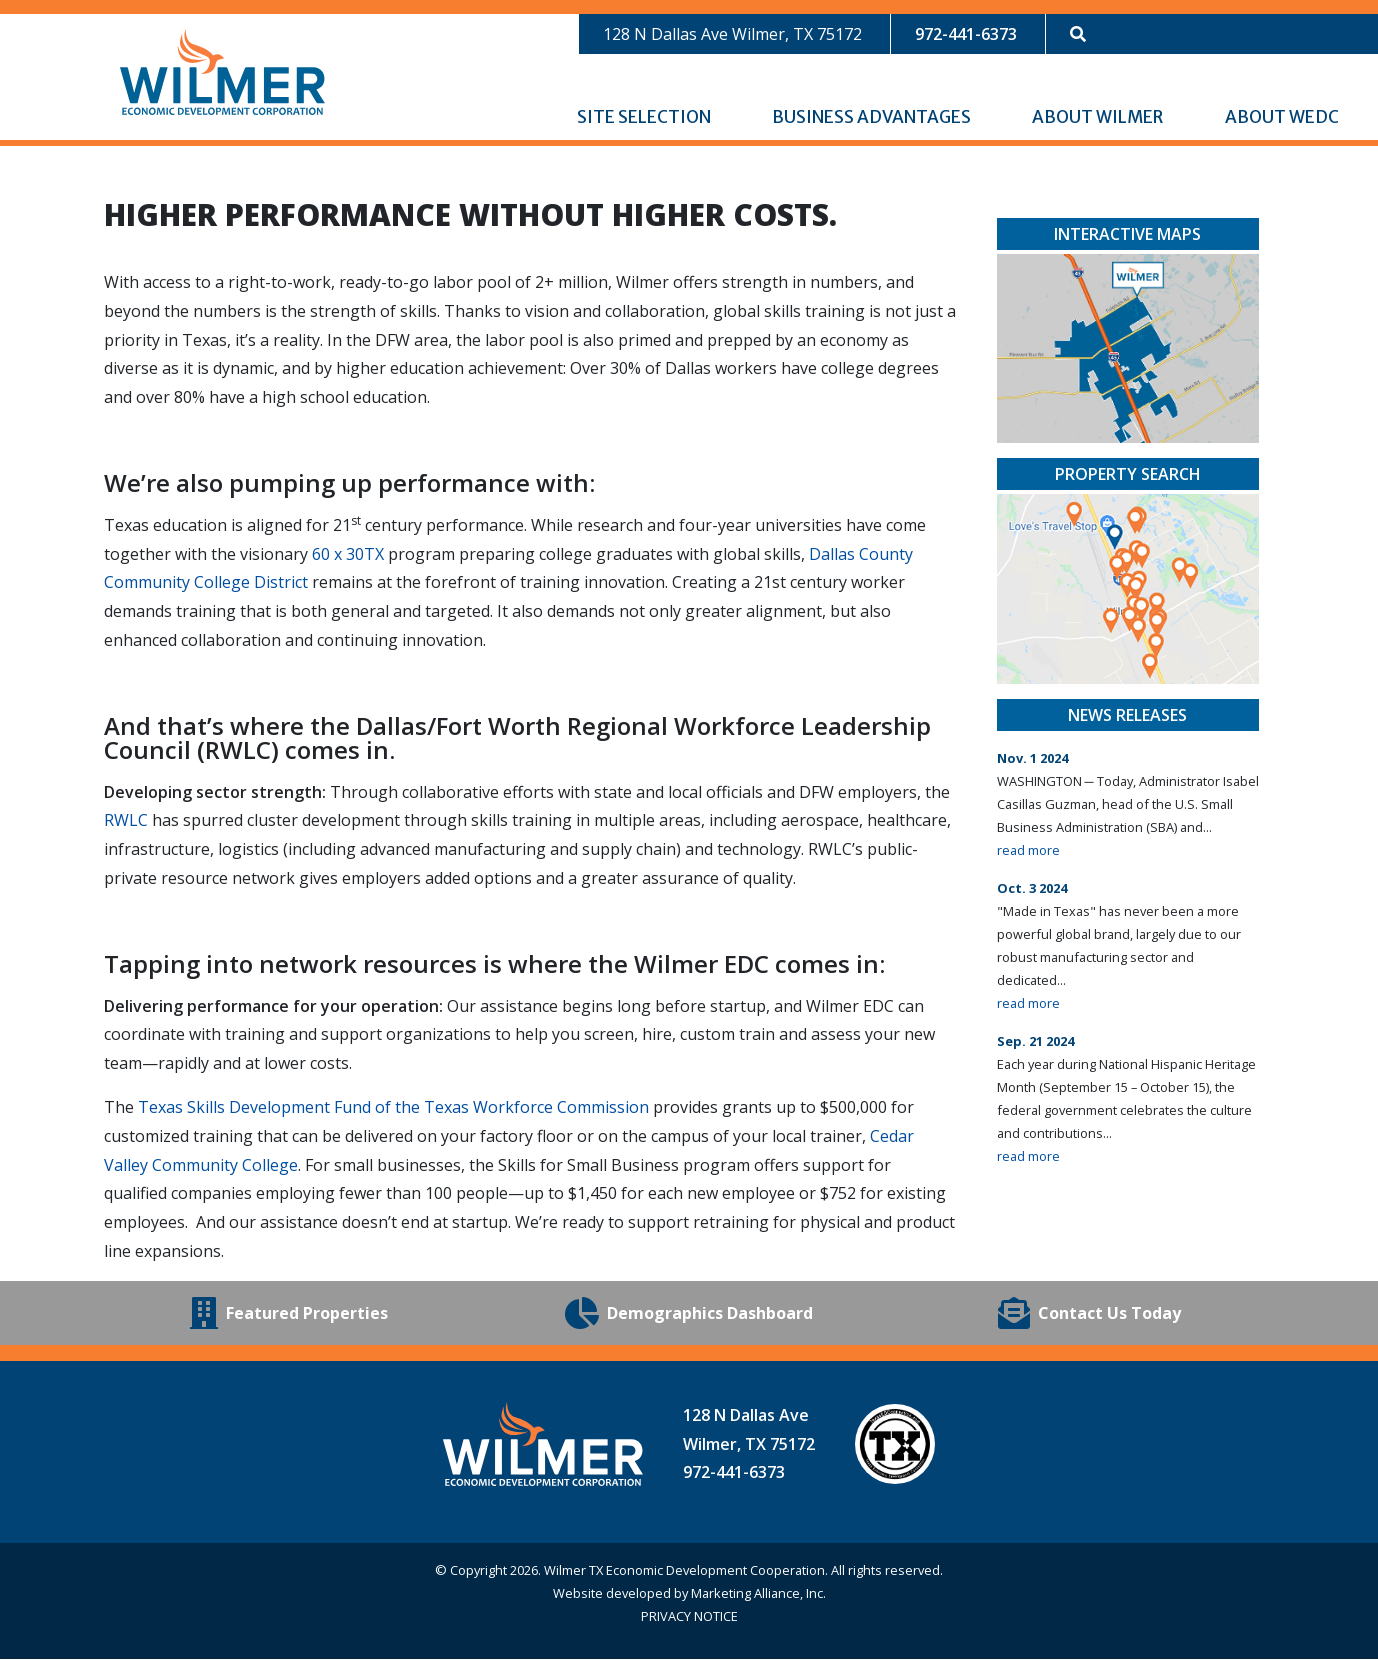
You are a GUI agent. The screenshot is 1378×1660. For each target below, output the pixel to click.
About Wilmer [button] (1099, 118)
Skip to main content (0, 17)
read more (1028, 851)
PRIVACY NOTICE (689, 1617)
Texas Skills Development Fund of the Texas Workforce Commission (393, 1108)
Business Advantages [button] (873, 118)
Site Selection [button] (645, 118)
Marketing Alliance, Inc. (758, 1594)
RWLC (126, 821)
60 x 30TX (348, 555)
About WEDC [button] (1283, 118)
